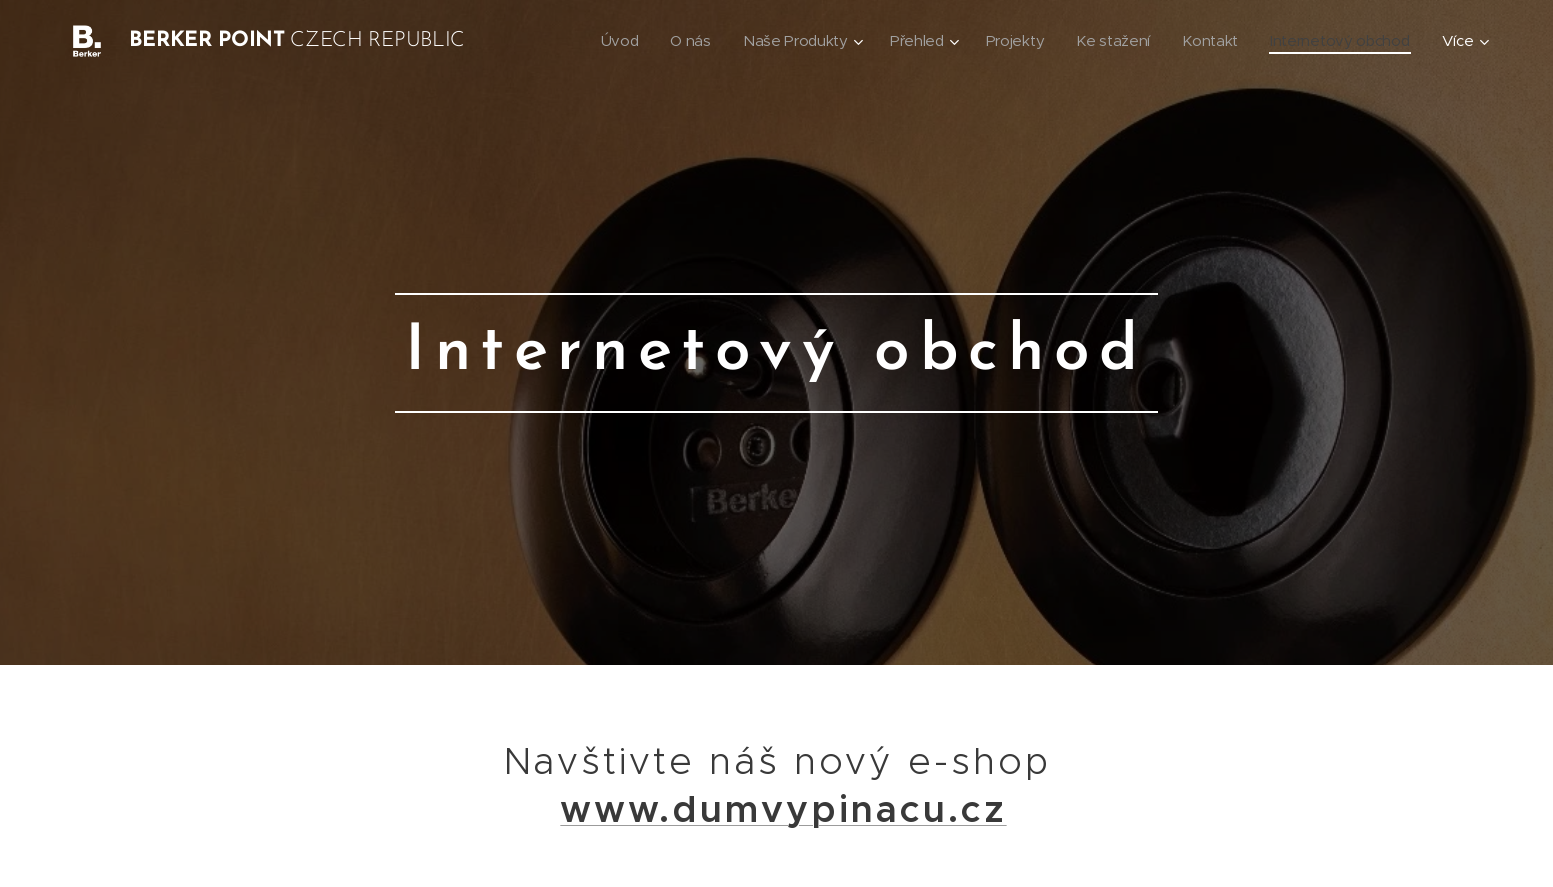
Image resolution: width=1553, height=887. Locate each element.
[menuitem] (604, 41)
